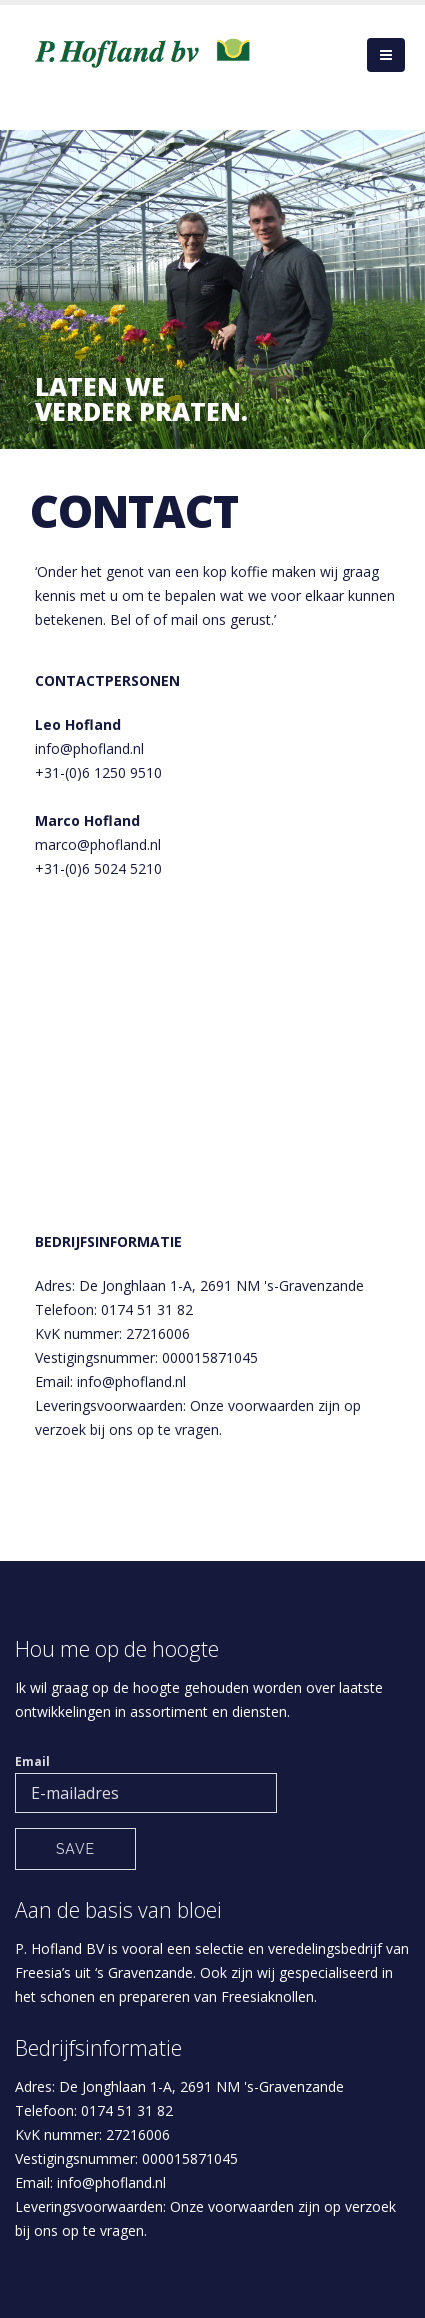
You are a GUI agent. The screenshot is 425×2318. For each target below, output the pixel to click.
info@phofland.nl (89, 748)
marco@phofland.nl (98, 844)
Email (32, 1761)
